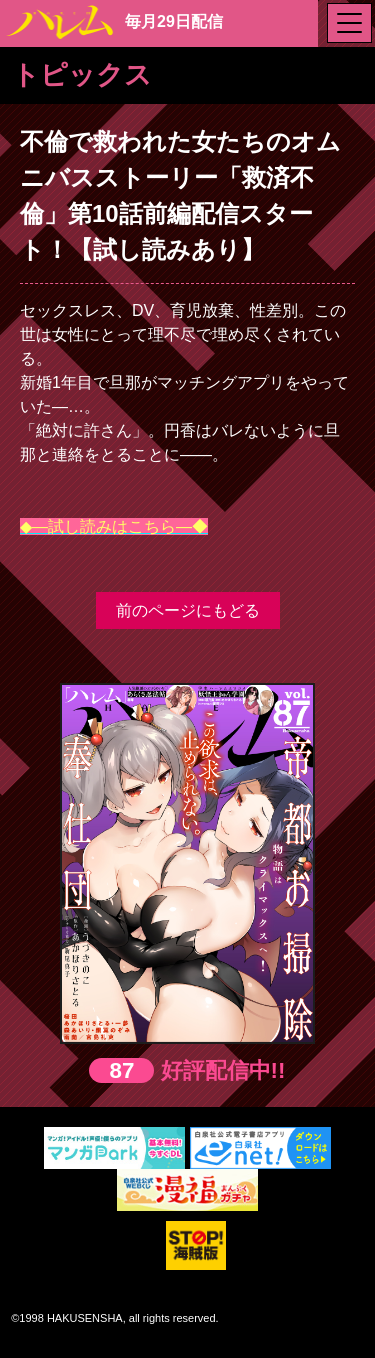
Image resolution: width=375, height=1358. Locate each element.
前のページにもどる (188, 610)
